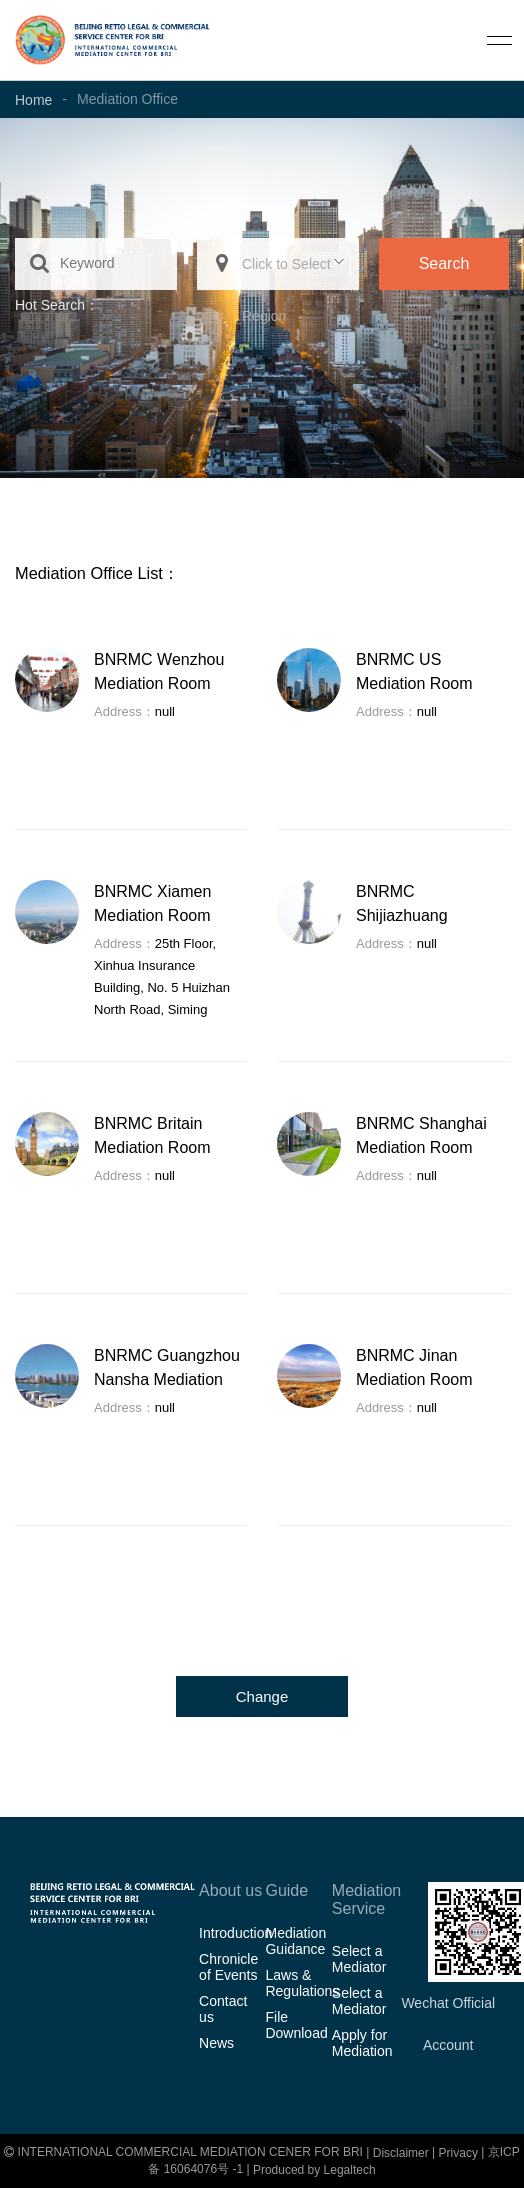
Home (33, 100)
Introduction (232, 1933)
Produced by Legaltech (314, 2170)
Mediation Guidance (295, 1941)
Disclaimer (401, 2153)
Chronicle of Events (228, 1967)
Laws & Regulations (298, 1983)
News (216, 2043)
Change (262, 1696)
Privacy (458, 2153)
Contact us (223, 2009)
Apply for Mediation (362, 2043)
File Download (296, 2025)
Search (444, 263)
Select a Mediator (359, 1959)
